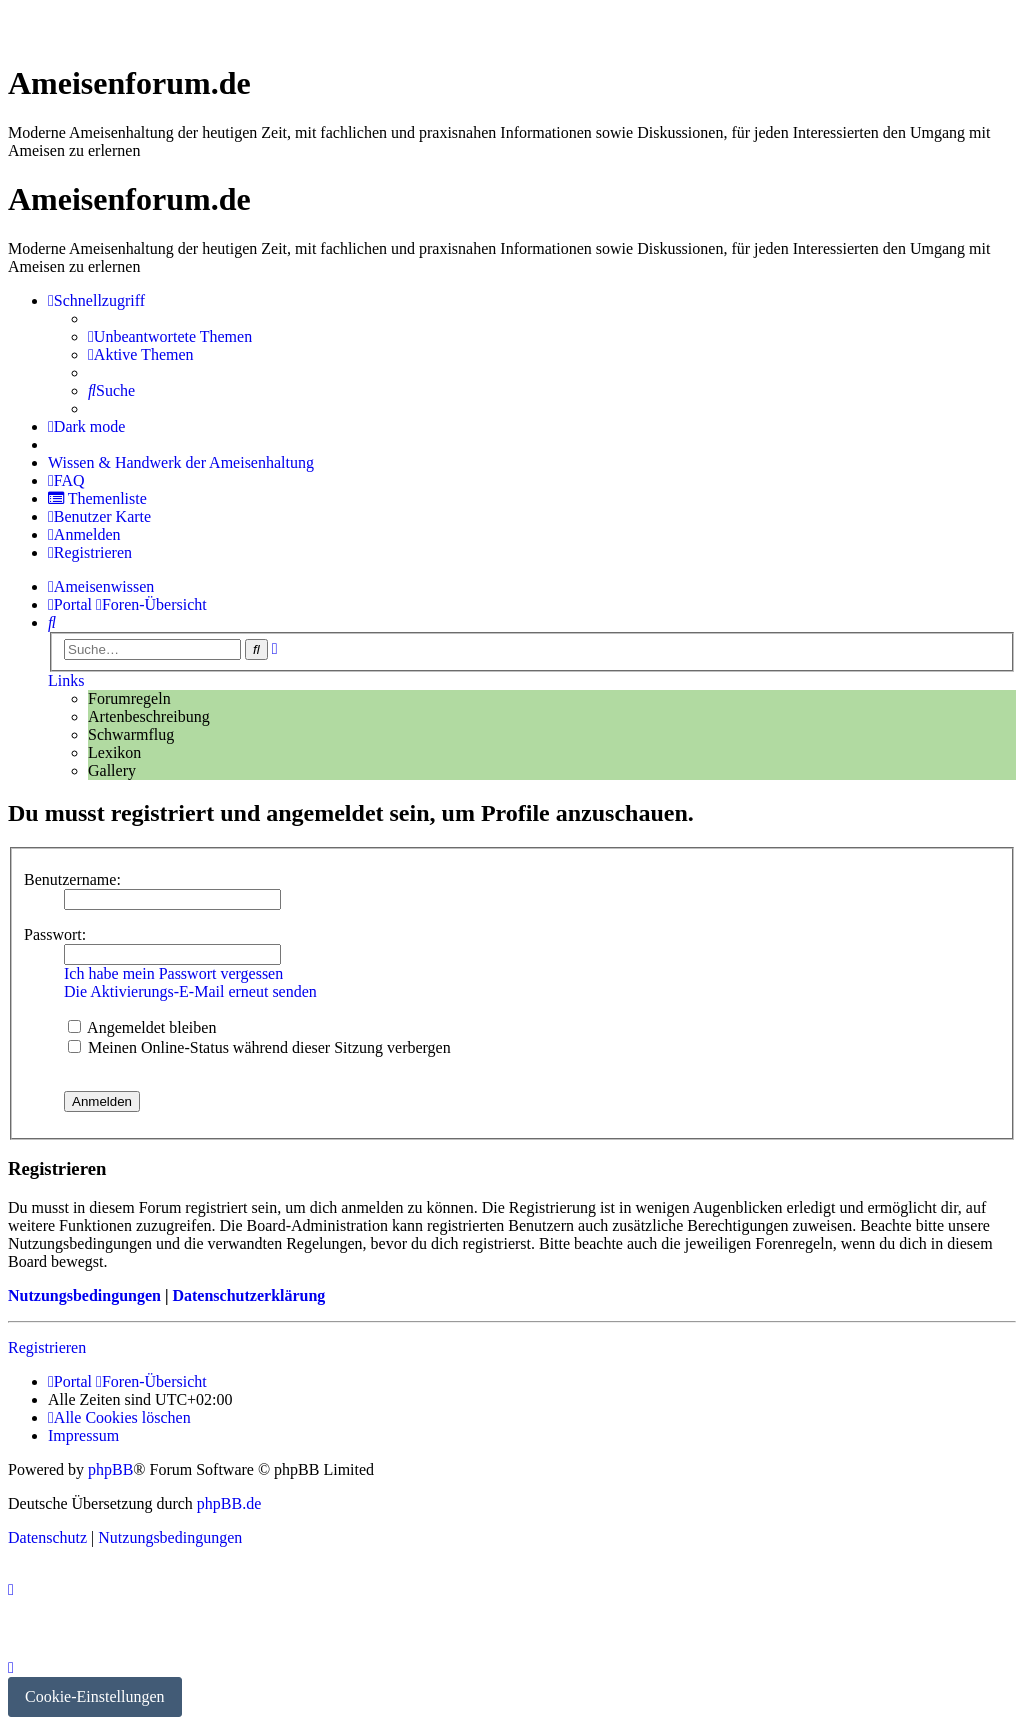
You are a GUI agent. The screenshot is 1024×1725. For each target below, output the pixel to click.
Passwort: (55, 934)
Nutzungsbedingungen (84, 1295)
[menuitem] (170, 337)
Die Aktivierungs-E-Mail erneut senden (190, 991)
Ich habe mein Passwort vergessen (173, 973)
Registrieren (47, 1347)
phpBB (110, 1469)
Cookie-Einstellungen (95, 1696)
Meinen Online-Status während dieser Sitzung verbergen (259, 1047)
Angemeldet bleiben (142, 1027)
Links (66, 680)
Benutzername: (72, 879)
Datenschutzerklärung (248, 1295)
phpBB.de (229, 1503)
